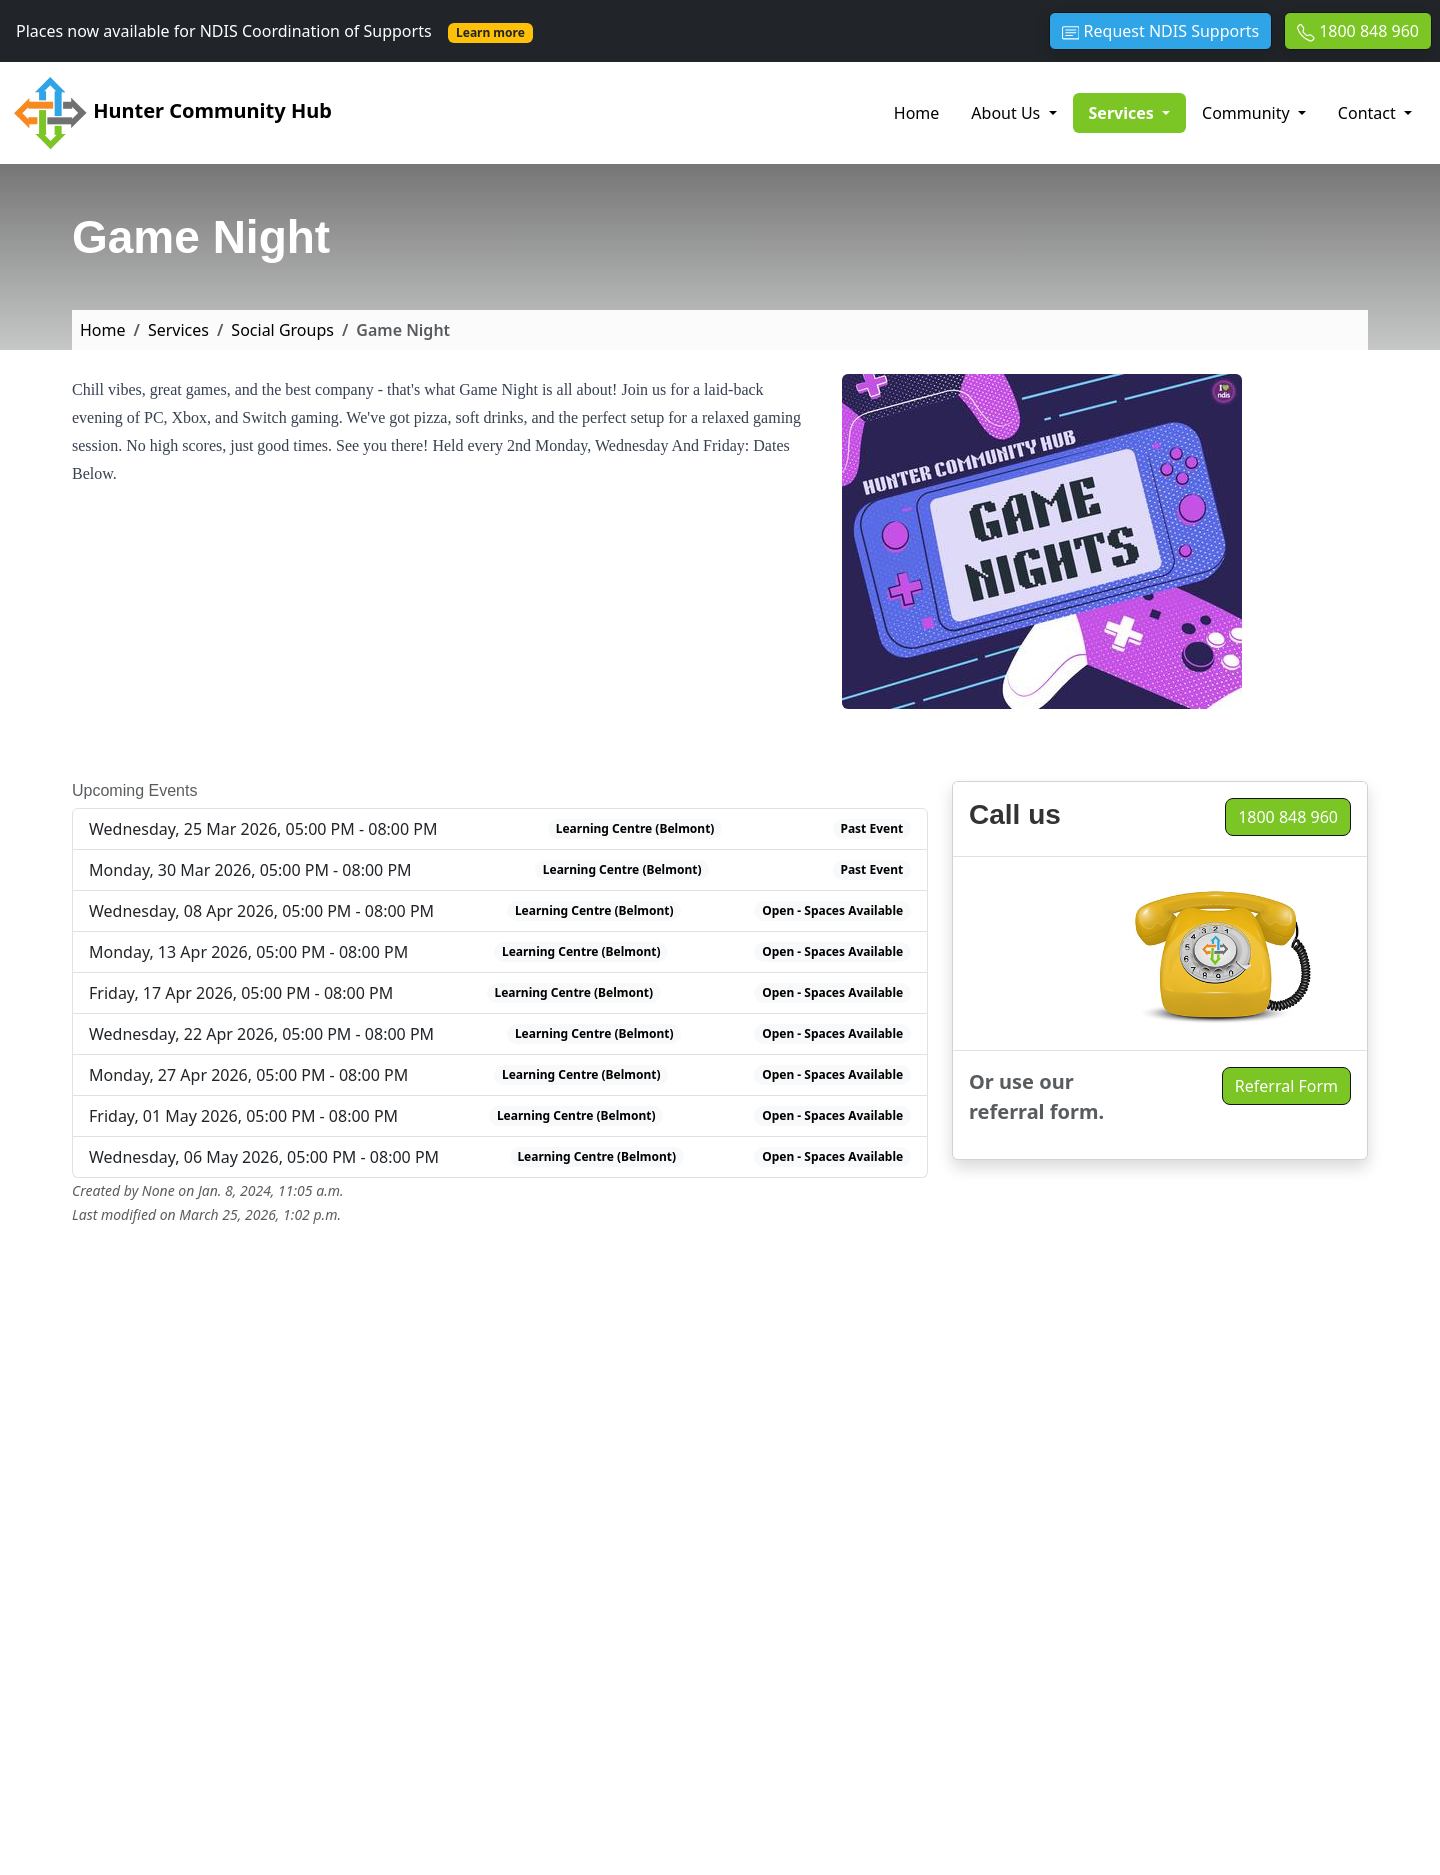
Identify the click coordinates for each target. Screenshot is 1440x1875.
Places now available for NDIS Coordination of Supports (274, 31)
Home (917, 113)
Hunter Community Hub (172, 113)
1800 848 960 (1358, 31)
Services (178, 330)
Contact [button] (1369, 113)
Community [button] (1248, 113)
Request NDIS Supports (1160, 31)
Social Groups (282, 330)
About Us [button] (1007, 113)
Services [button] (1138, 112)
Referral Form (1286, 1086)
